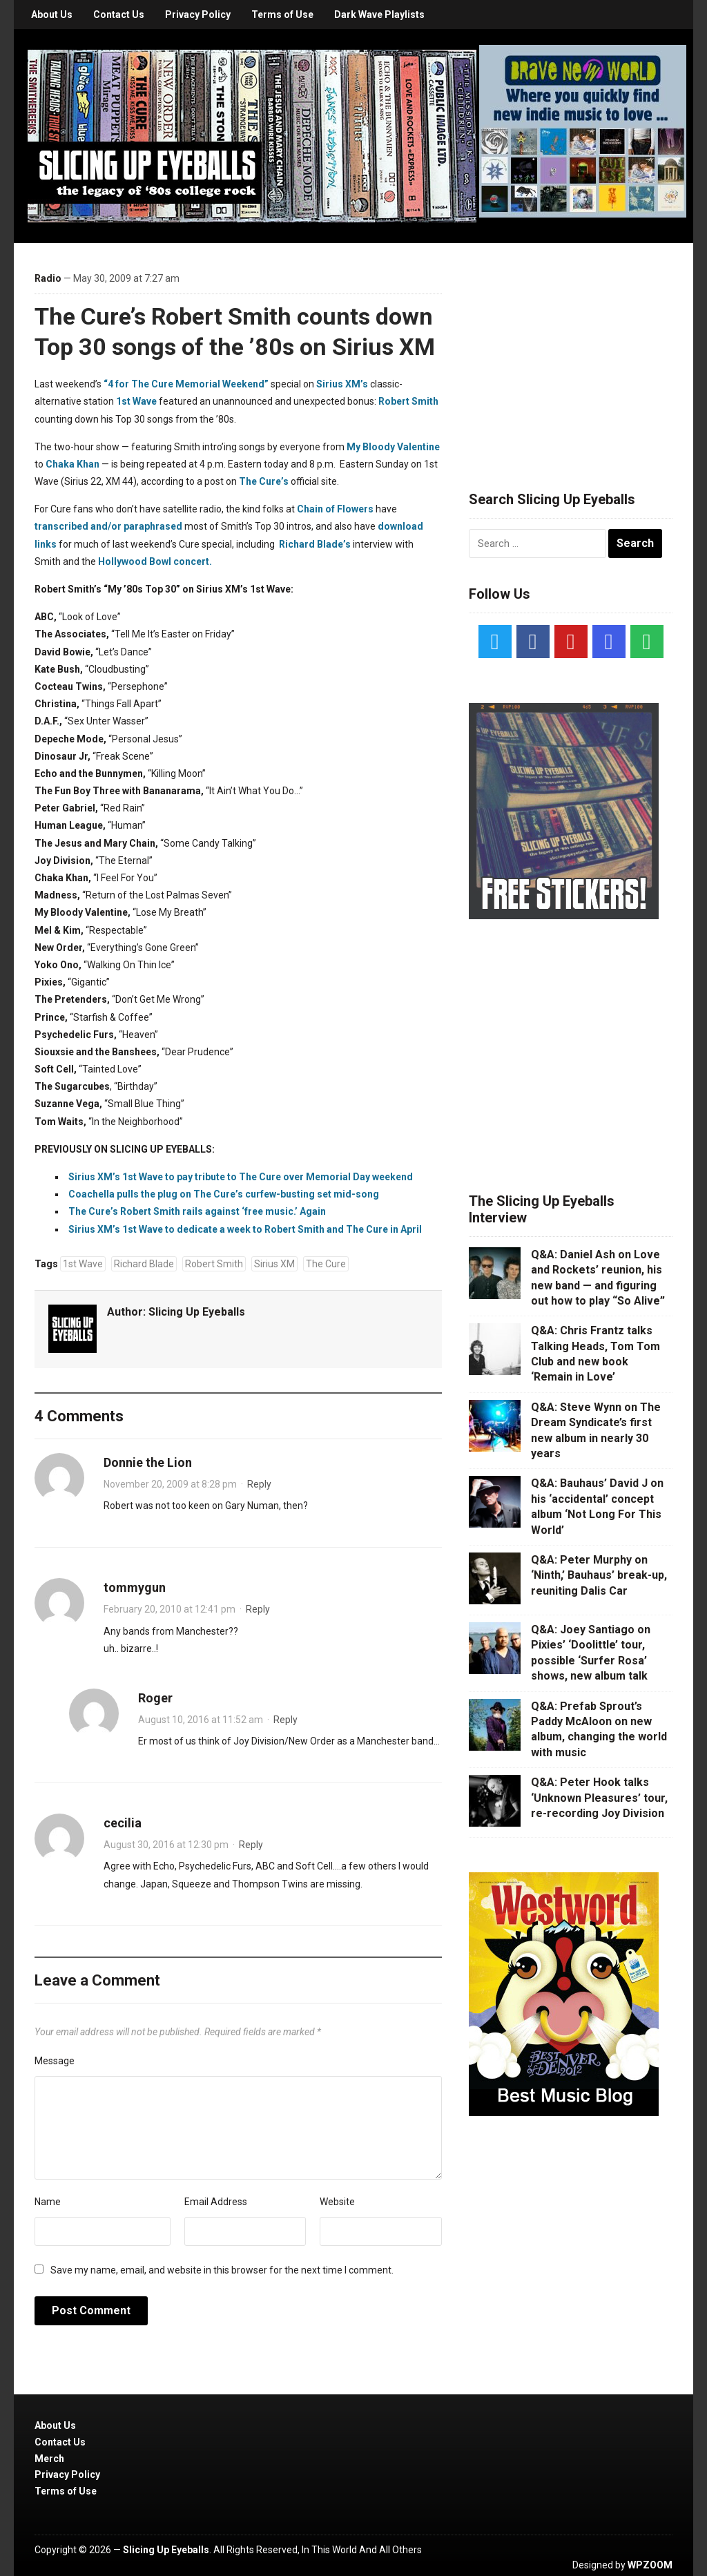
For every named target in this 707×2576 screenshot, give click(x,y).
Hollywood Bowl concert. (155, 561)
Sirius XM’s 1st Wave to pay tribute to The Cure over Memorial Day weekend (240, 1176)
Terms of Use (282, 14)
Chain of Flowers (335, 509)
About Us (51, 14)
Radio (48, 278)
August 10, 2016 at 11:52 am (200, 1719)
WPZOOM (650, 2564)
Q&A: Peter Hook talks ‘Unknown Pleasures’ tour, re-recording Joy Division (599, 1798)
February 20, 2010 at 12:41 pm (169, 1609)
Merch (49, 2458)
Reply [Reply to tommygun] (258, 1609)
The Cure (326, 1263)
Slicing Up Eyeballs (196, 1311)
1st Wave (136, 401)
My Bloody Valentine (393, 446)
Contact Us (118, 14)
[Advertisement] (572, 350)
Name (48, 2201)
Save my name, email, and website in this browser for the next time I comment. (222, 2270)
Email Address (215, 2201)
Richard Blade (144, 1263)
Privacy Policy (198, 14)
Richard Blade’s (315, 544)
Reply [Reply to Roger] (285, 1719)
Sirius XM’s (342, 384)
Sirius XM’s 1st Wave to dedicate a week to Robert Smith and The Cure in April (245, 1229)
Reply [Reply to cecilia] (251, 1844)
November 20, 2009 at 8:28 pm (170, 1484)
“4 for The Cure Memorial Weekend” (186, 384)
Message (55, 2060)
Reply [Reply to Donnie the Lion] (259, 1484)
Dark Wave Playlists (379, 14)
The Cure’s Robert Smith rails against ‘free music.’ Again (197, 1211)
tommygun (135, 1587)
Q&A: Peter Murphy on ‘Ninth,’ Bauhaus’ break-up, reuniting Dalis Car (599, 1575)
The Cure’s (264, 481)
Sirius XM (274, 1263)
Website (337, 2201)
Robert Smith (408, 401)
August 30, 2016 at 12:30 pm (166, 1844)
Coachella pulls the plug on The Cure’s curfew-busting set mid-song (223, 1194)
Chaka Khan (72, 464)
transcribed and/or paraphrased (108, 526)
